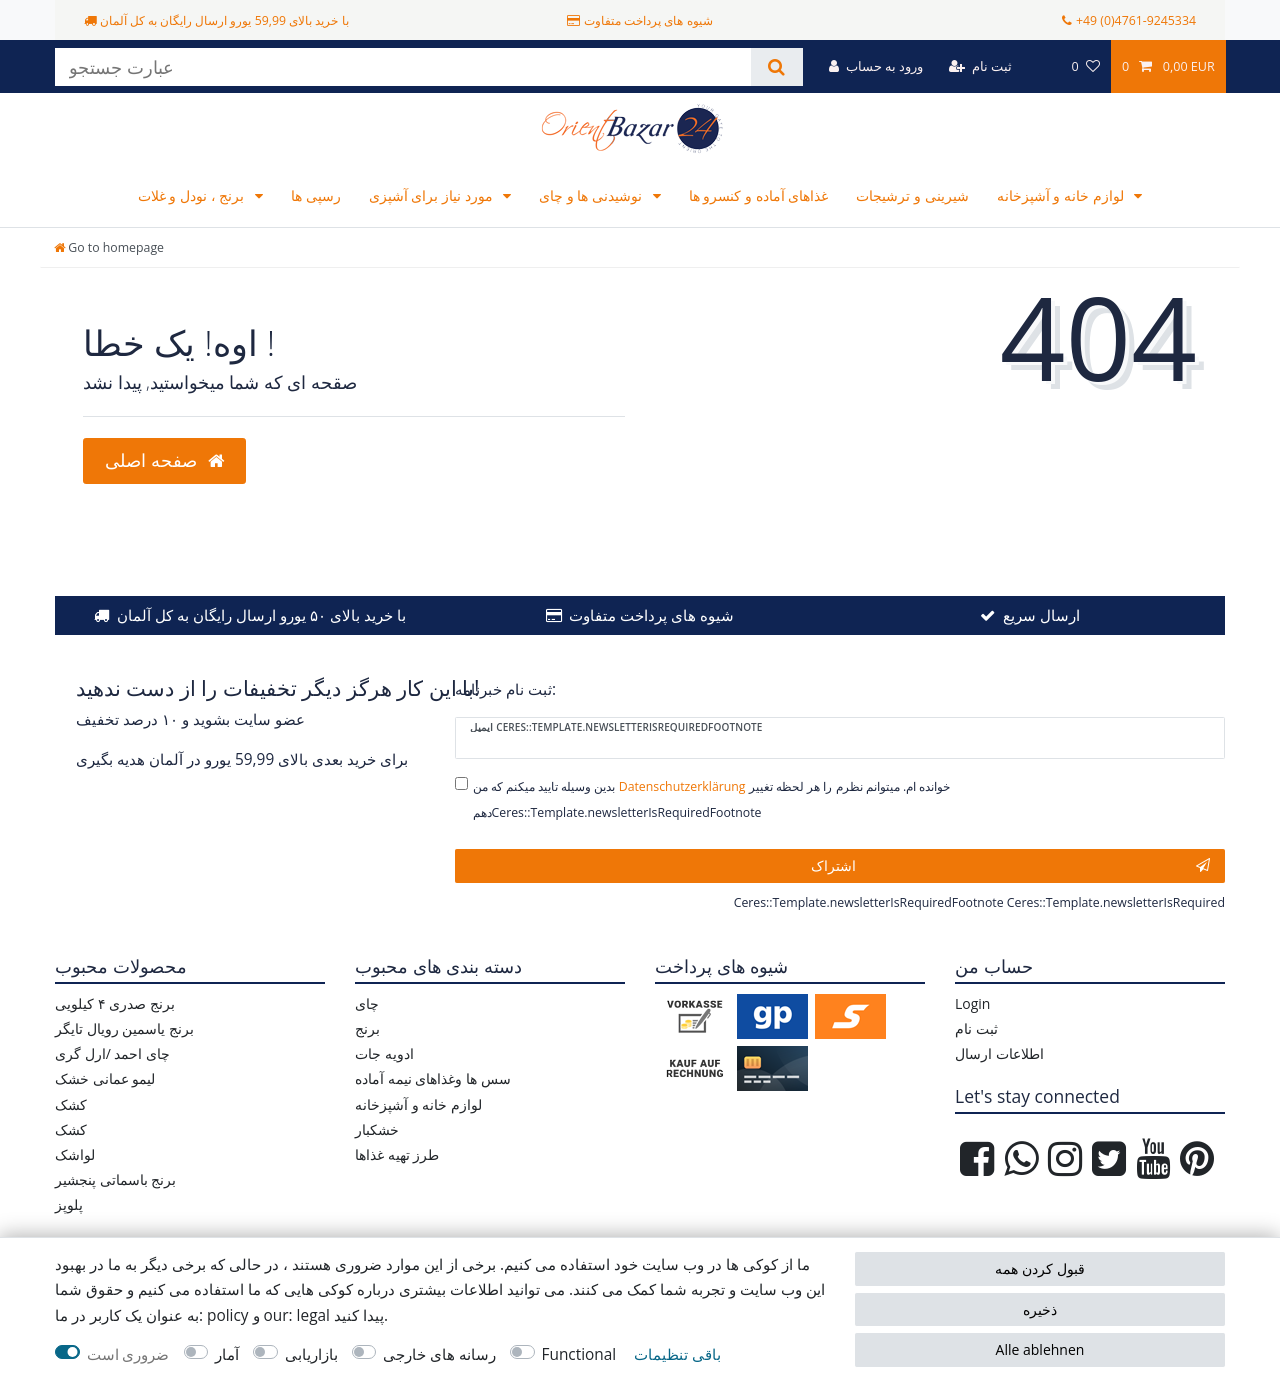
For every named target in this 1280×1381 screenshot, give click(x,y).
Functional (579, 1354)
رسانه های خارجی (439, 1354)
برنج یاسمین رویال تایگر (124, 1028)
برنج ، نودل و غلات (193, 195)
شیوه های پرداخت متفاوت (651, 615)
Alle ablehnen (1040, 1349)
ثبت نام (976, 1028)
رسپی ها (316, 195)
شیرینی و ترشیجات (912, 195)
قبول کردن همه (1039, 1268)
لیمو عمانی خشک (105, 1078)
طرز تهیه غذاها (397, 1154)
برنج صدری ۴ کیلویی (115, 1003)
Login (972, 1003)
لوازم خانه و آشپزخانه (1062, 195)
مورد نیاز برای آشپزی (433, 195)
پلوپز (69, 1204)
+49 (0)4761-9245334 (1136, 20)
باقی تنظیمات (677, 1354)
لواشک (75, 1154)
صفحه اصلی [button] (164, 460)
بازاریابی (311, 1354)
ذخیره (1040, 1309)
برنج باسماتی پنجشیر (115, 1179)
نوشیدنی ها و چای (592, 195)
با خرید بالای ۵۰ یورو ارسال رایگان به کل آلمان (261, 615)
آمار (227, 1354)
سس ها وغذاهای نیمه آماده (433, 1078)
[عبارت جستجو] (403, 67)
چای (367, 1003)
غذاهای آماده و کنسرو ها (759, 195)
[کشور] (1041, 66)
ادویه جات (384, 1053)
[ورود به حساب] (876, 66)
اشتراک (1011, 865)
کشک (71, 1104)
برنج (367, 1028)
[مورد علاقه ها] (1085, 66)
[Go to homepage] (109, 247)
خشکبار (377, 1129)
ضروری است (128, 1354)
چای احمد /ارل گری (112, 1053)
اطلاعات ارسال (999, 1053)
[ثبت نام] (980, 66)
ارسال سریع (1041, 615)
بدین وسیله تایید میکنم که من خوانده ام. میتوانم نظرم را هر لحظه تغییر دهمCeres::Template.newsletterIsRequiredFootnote (712, 799)
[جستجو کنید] (776, 67)
